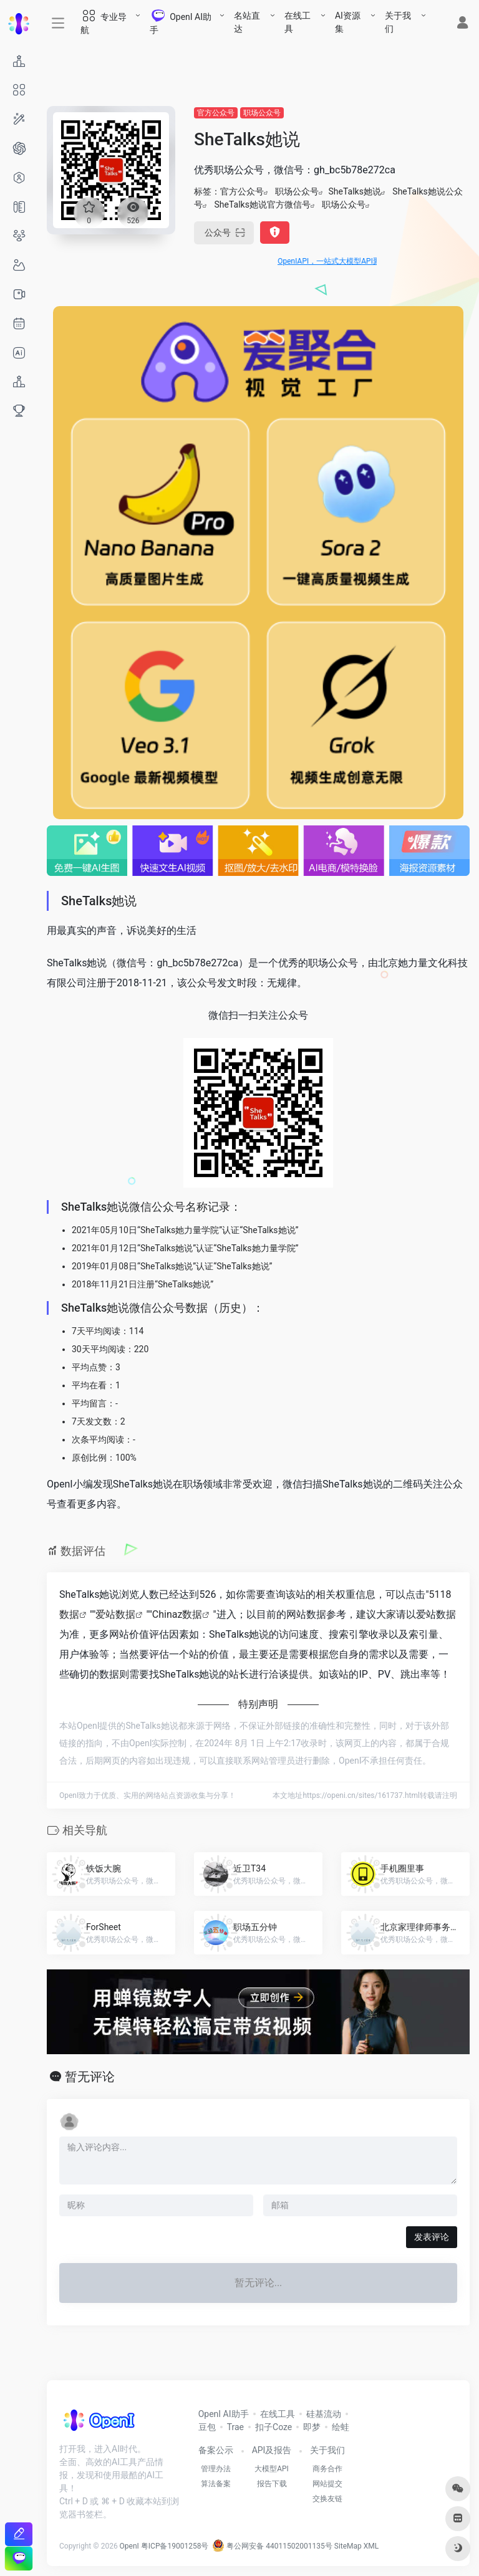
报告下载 (272, 2483)
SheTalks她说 (354, 191)
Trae (235, 2427)
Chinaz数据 (177, 1614)
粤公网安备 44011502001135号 (272, 2546)
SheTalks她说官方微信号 (262, 204)
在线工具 (297, 22)
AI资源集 (347, 22)
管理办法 (216, 2468)
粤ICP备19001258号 (175, 2546)
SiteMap (348, 2546)
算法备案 (216, 2483)
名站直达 (247, 22)
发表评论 (431, 2237)
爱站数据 (115, 1614)
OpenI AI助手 (223, 2414)
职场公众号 (262, 112)
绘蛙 (340, 2427)
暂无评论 (90, 2076)
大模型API (271, 2468)
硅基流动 (323, 2414)
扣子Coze (273, 2427)
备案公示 (215, 2450)
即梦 (312, 2427)
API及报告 (272, 2450)
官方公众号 (216, 112)
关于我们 (398, 22)
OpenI (129, 2546)
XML (371, 2546)
